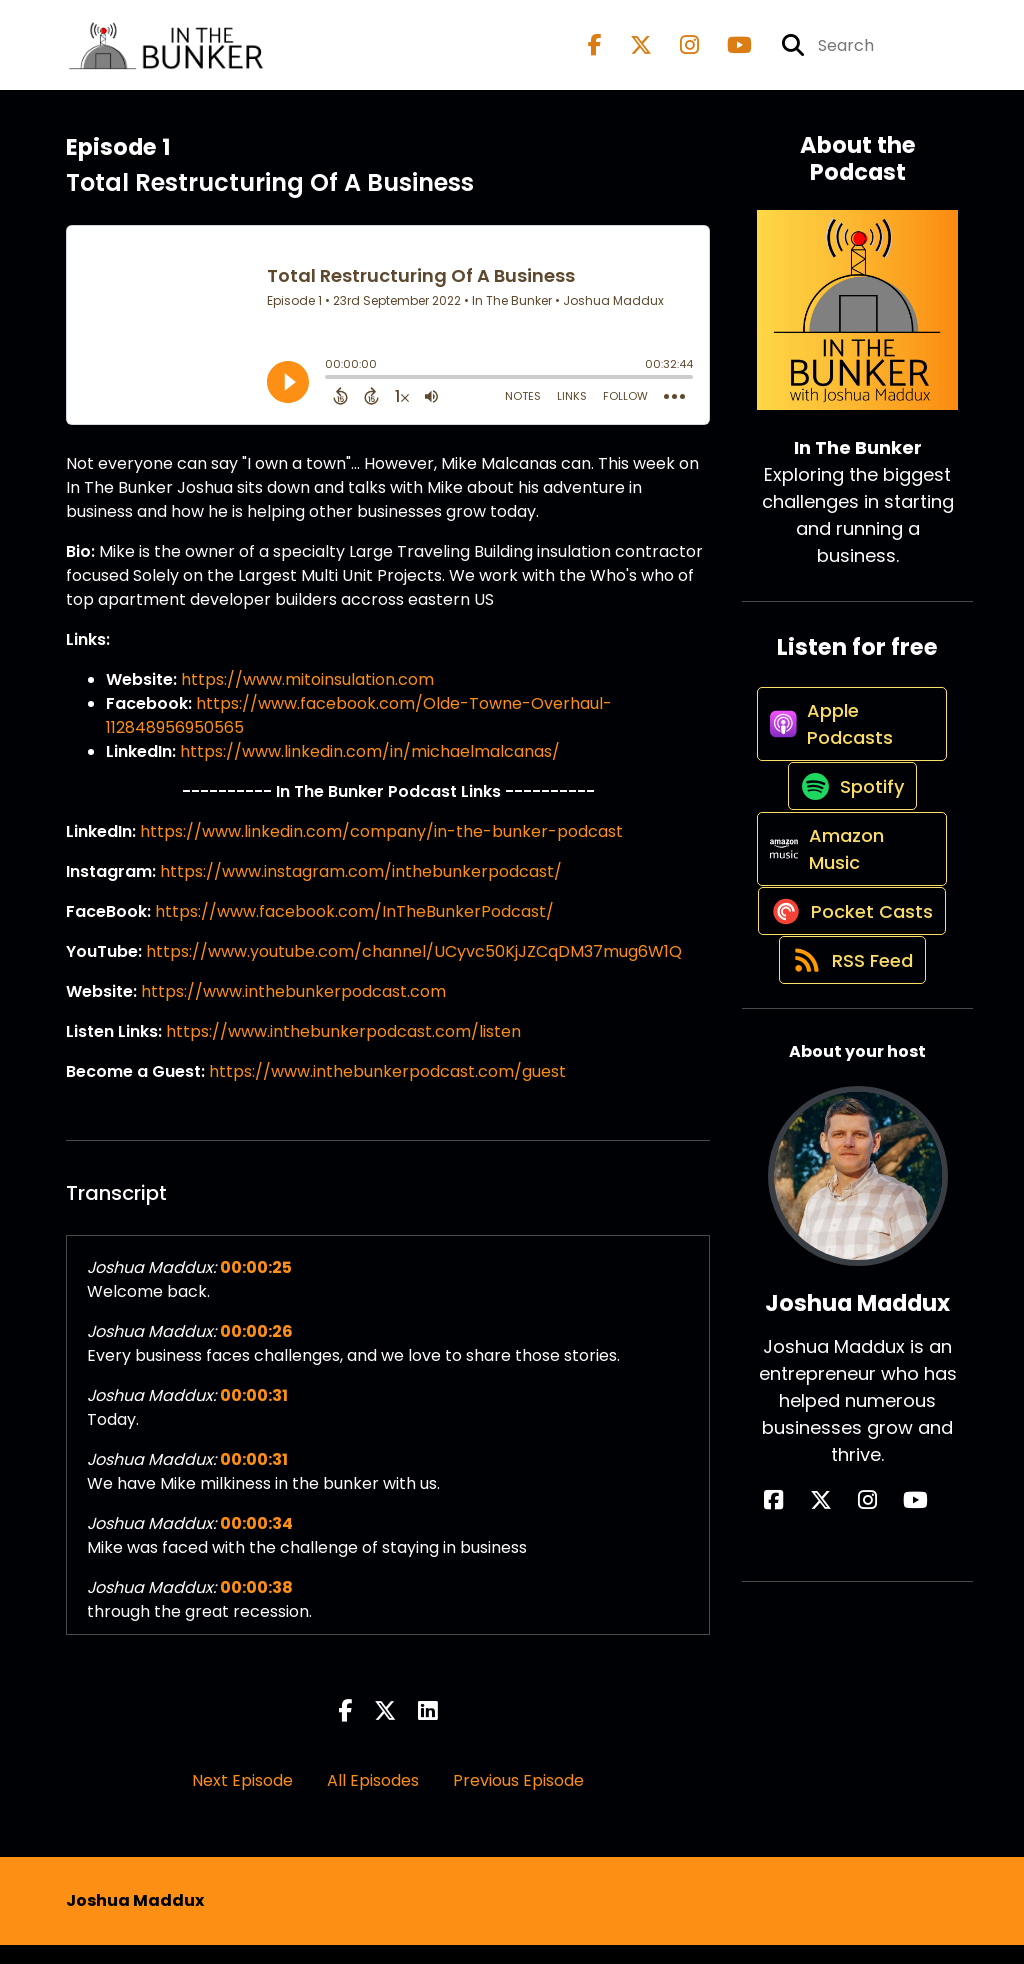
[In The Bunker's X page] (629, 54)
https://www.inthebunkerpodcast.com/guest (387, 1090)
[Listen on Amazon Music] (847, 932)
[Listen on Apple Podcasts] (847, 763)
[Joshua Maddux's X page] (843, 1655)
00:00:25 (256, 1286)
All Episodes (373, 1799)
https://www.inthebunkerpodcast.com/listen (343, 1050)
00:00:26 (256, 1350)
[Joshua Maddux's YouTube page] (893, 1655)
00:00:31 (254, 1414)
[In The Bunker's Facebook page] (595, 54)
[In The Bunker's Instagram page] (677, 54)
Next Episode (242, 1799)
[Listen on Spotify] (848, 847)
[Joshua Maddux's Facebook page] (818, 1655)
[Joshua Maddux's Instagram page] (867, 1655)
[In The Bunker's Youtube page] (727, 54)
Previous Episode (518, 1799)
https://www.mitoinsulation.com (307, 698)
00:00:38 (256, 1606)
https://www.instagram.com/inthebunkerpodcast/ (361, 890)
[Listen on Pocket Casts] (847, 1030)
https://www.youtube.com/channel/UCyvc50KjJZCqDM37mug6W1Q (414, 970)
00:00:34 (256, 1542)
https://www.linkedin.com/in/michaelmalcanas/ (370, 770)
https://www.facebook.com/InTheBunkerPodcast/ (354, 930)
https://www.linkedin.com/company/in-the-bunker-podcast (381, 850)
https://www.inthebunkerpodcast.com (293, 1010)
